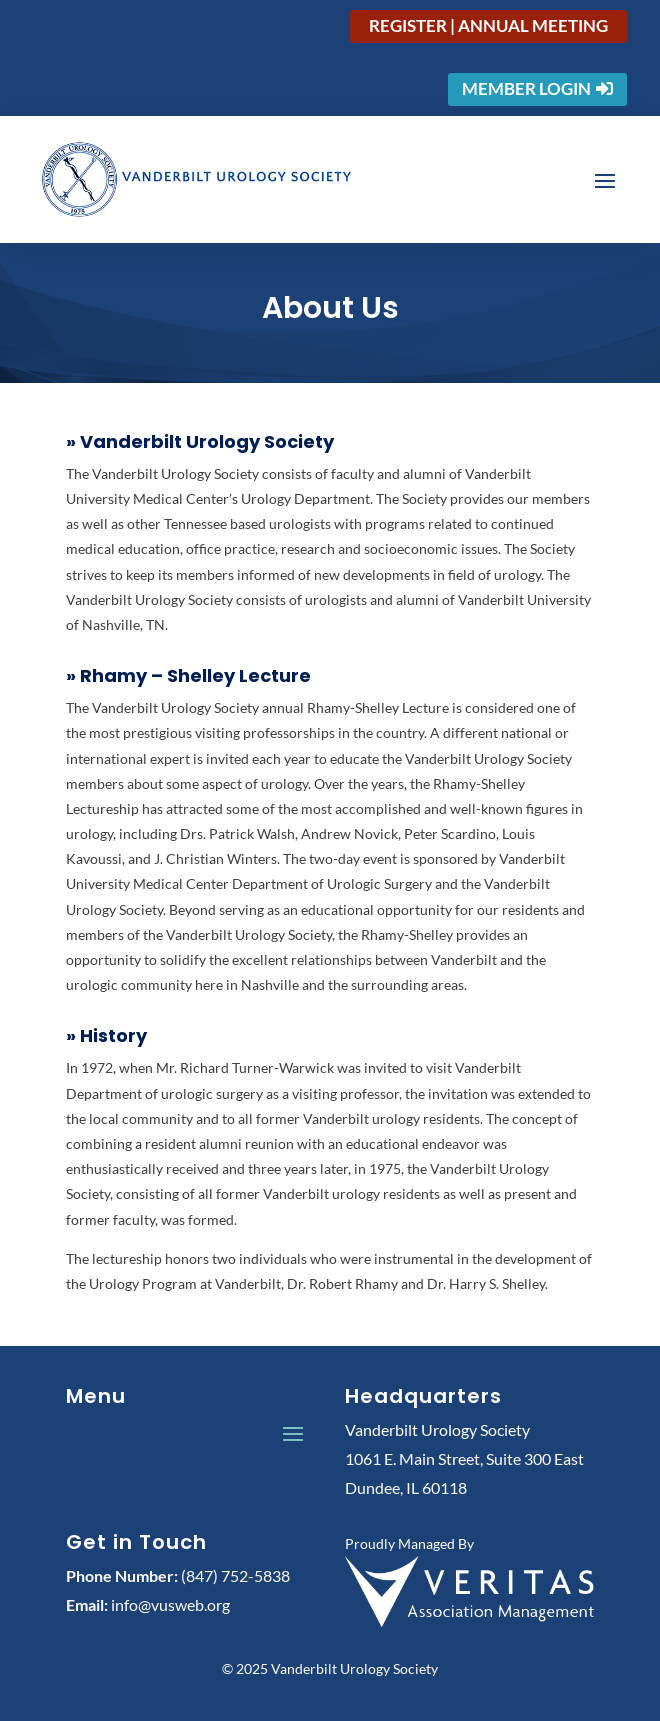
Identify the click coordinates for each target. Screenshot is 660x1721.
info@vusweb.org (170, 1604)
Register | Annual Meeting (488, 25)
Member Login (526, 88)
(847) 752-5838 (235, 1575)
